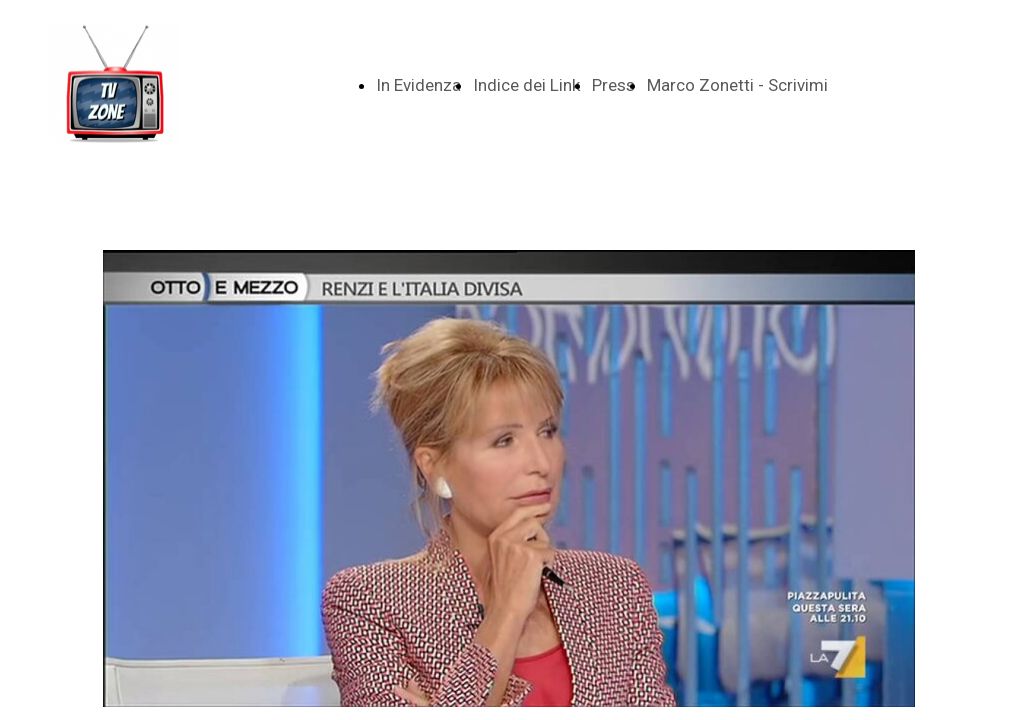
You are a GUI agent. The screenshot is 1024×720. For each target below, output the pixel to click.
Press (613, 85)
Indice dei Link (526, 85)
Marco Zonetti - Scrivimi (737, 85)
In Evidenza (418, 85)
